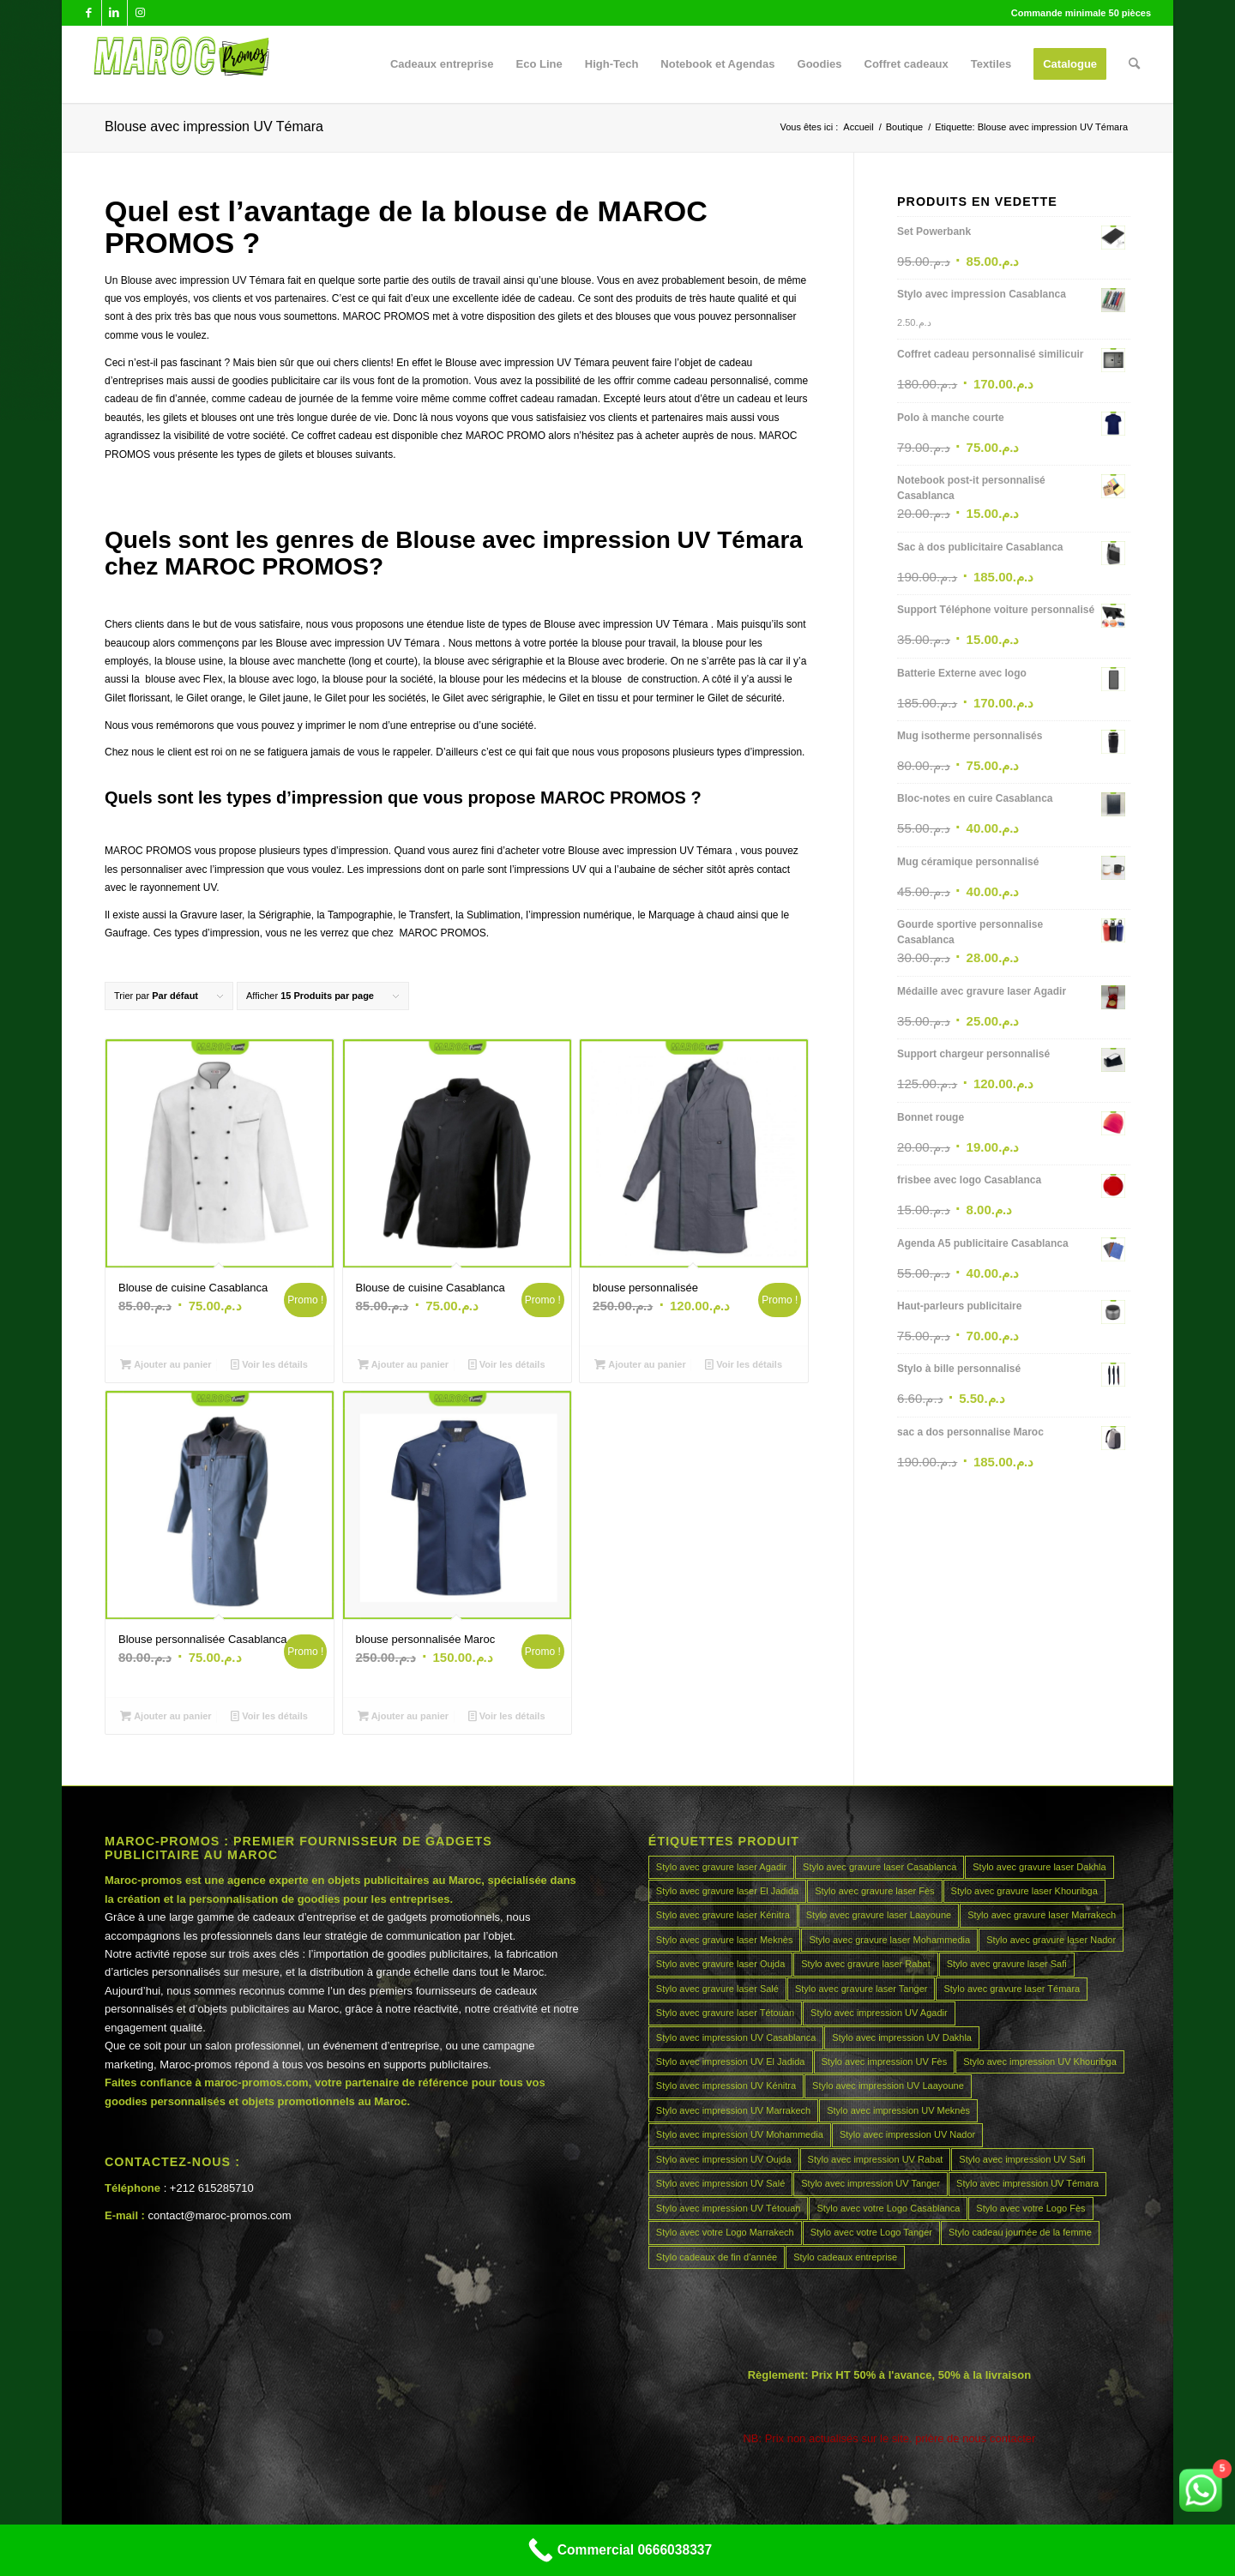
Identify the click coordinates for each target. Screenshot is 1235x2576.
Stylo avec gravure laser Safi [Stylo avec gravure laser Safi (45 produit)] (1007, 1964)
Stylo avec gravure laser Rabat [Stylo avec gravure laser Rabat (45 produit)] (865, 1964)
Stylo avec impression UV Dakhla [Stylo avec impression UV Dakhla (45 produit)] (902, 2037)
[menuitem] (442, 64)
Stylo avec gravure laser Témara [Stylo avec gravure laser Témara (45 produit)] (1011, 1988)
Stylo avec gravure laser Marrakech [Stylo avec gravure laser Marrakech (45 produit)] (1041, 1915)
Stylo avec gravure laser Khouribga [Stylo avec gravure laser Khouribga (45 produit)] (1024, 1891)
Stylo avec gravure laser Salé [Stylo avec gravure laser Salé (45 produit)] (717, 1988)
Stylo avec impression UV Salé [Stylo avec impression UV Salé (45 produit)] (720, 2183)
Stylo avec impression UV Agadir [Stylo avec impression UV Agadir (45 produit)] (879, 2012)
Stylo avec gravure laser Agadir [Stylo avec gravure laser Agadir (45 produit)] (721, 1867)
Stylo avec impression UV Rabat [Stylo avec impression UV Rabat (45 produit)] (875, 2159)
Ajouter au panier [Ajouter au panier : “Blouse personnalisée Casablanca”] (166, 1716)
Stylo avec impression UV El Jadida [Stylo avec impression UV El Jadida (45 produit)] (730, 2061)
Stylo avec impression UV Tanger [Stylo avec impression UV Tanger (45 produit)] (870, 2183)
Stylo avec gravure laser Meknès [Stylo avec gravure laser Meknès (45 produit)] (724, 1940)
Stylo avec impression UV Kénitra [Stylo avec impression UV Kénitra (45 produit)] (726, 2085)
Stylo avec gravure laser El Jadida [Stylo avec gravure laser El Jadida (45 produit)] (727, 1891)
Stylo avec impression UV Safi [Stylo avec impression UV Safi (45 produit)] (1022, 2159)
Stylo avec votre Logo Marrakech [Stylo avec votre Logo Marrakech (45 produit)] (725, 2232)
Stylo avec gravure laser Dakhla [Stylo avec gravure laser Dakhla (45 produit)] (1039, 1867)
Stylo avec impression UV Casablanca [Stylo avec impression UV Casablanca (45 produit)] (736, 2037)
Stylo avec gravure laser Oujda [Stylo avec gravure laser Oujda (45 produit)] (720, 1964)
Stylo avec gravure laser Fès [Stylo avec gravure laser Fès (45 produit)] (874, 1891)
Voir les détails (269, 1364)
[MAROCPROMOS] (179, 64)
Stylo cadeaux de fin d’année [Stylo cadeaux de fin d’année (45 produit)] (716, 2257)
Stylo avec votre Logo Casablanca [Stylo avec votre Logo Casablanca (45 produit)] (888, 2208)
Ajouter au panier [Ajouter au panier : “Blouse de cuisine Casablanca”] (166, 1364)
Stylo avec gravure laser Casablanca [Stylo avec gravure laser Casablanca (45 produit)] (879, 1867)
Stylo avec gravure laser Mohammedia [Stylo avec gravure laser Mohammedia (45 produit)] (889, 1940)
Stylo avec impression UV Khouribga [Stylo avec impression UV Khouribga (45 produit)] (1040, 2061)
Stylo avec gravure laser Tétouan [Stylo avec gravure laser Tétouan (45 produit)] (725, 2012)
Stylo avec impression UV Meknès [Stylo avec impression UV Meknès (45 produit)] (898, 2110)
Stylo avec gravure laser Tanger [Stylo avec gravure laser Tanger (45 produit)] (861, 1988)
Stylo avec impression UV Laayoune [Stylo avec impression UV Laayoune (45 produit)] (888, 2085)
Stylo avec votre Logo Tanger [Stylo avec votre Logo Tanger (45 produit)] (871, 2232)
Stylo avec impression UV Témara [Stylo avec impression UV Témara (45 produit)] (1027, 2183)
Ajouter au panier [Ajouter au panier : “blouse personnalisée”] (640, 1364)
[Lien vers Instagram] (141, 13)
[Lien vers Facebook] (88, 13)
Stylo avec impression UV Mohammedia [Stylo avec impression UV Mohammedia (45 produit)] (739, 2134)
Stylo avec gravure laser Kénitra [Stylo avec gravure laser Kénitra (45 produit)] (723, 1915)
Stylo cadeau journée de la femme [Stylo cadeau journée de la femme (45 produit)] (1020, 2232)
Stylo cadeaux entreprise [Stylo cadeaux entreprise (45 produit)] (845, 2257)
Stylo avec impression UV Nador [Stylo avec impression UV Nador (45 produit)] (907, 2134)
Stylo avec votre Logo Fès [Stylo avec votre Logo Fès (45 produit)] (1030, 2208)
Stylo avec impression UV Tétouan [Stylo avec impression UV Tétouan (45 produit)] (728, 2208)
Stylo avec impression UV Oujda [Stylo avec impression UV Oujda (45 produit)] (724, 2159)
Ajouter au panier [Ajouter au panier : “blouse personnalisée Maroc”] (403, 1716)
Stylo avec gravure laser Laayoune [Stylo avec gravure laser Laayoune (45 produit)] (878, 1915)
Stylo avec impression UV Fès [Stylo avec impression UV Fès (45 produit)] (885, 2061)
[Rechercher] (1134, 64)
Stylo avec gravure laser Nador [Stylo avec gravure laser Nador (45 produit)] (1051, 1940)
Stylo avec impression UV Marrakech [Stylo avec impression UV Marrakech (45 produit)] (733, 2110)
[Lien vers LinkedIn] (114, 13)
